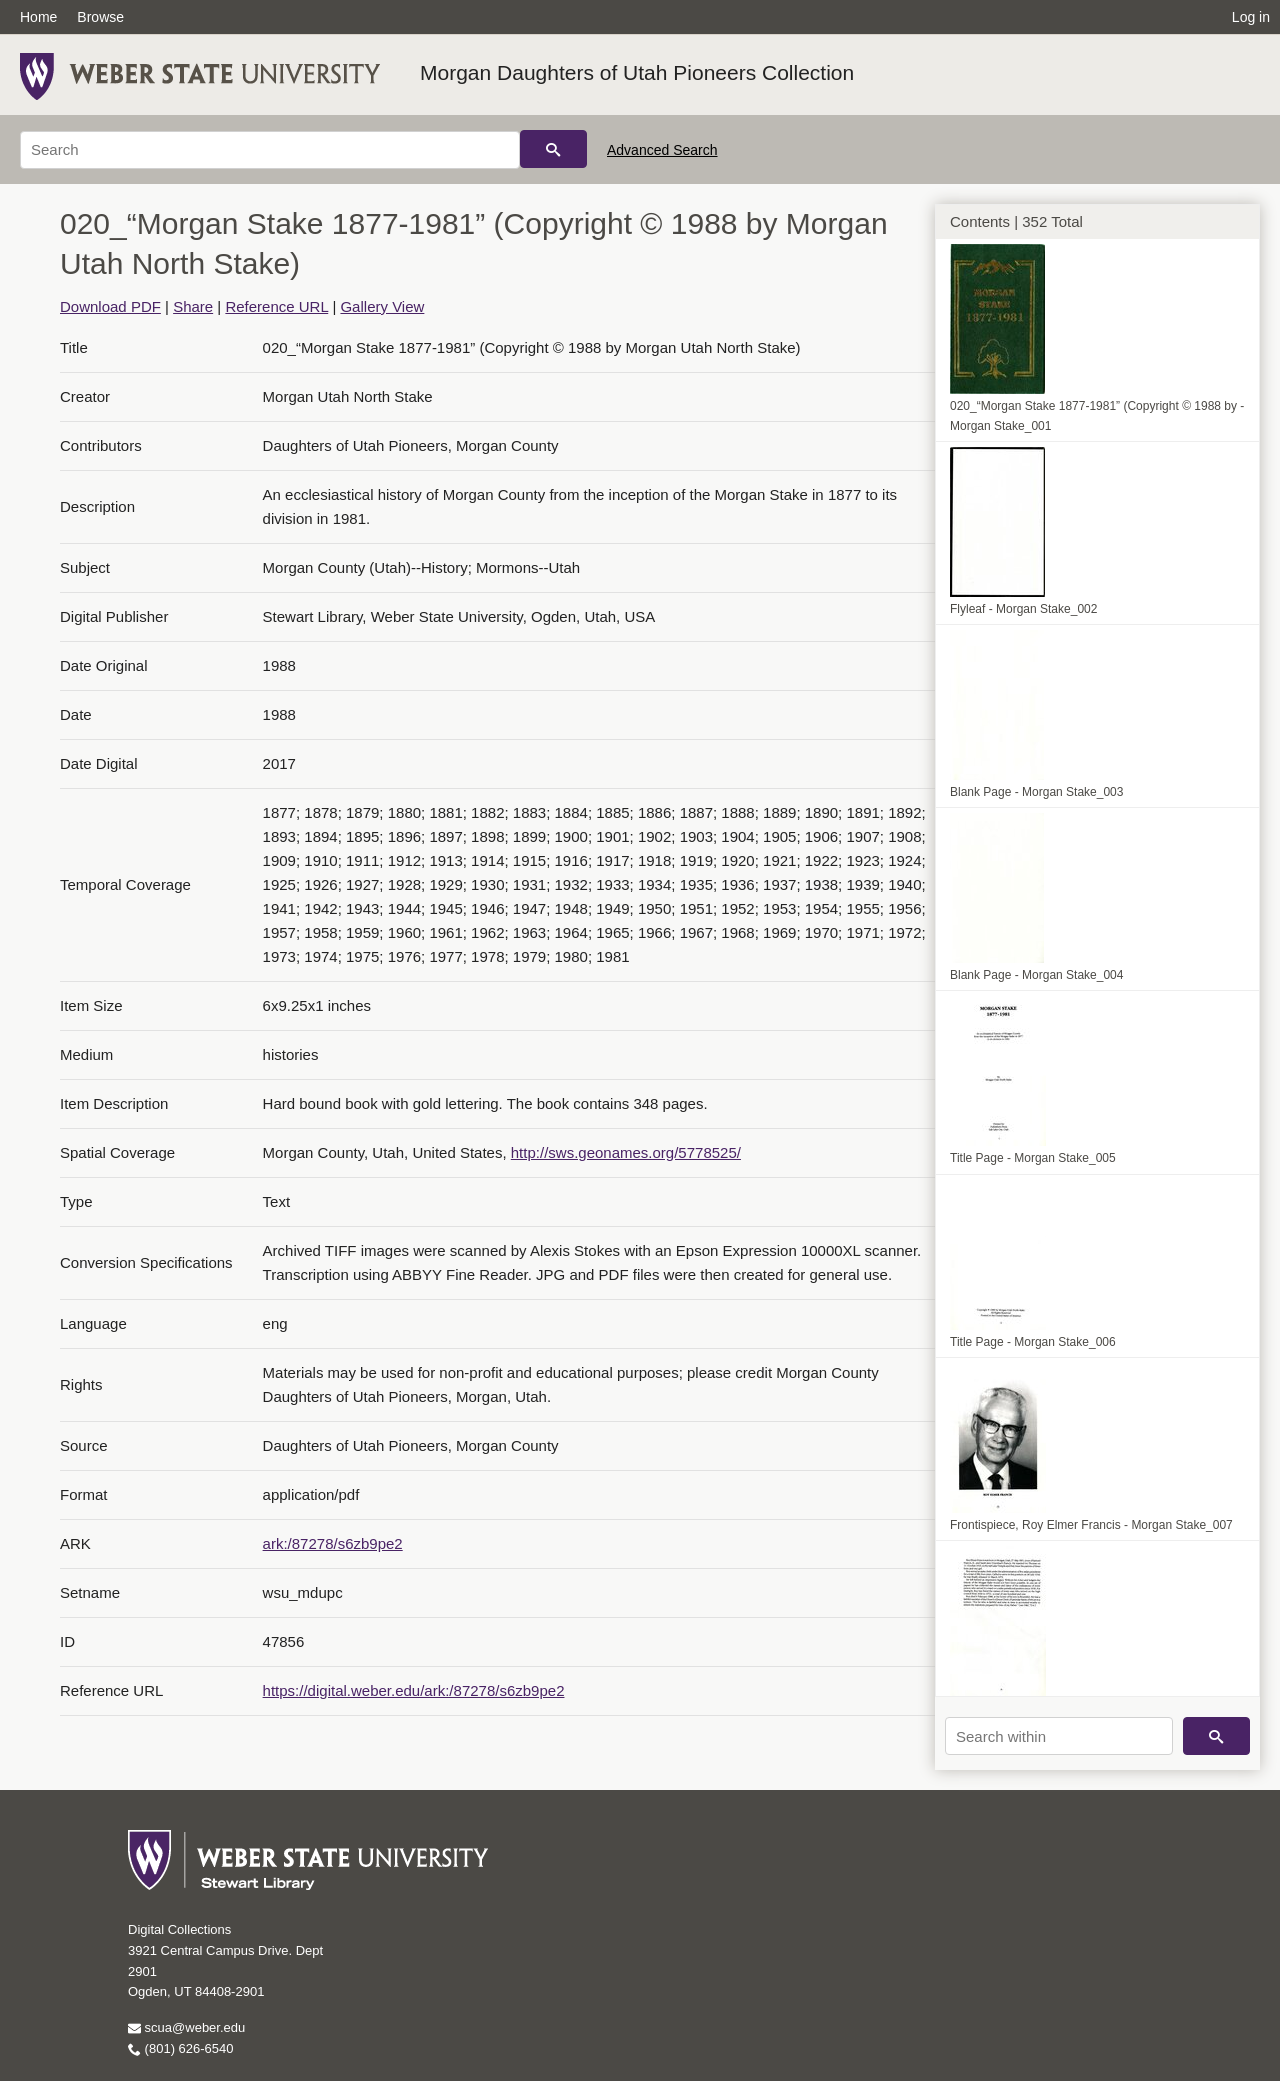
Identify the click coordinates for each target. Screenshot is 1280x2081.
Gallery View (382, 306)
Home (38, 17)
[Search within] (1059, 1736)
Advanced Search (662, 150)
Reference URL (276, 306)
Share (193, 306)
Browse (100, 17)
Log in (1251, 17)
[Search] (270, 150)
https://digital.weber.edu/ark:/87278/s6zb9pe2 (414, 1690)
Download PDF (110, 306)
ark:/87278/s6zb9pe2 (333, 1543)
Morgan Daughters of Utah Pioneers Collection (637, 72)
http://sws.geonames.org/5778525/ (626, 1152)
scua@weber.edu (186, 2027)
